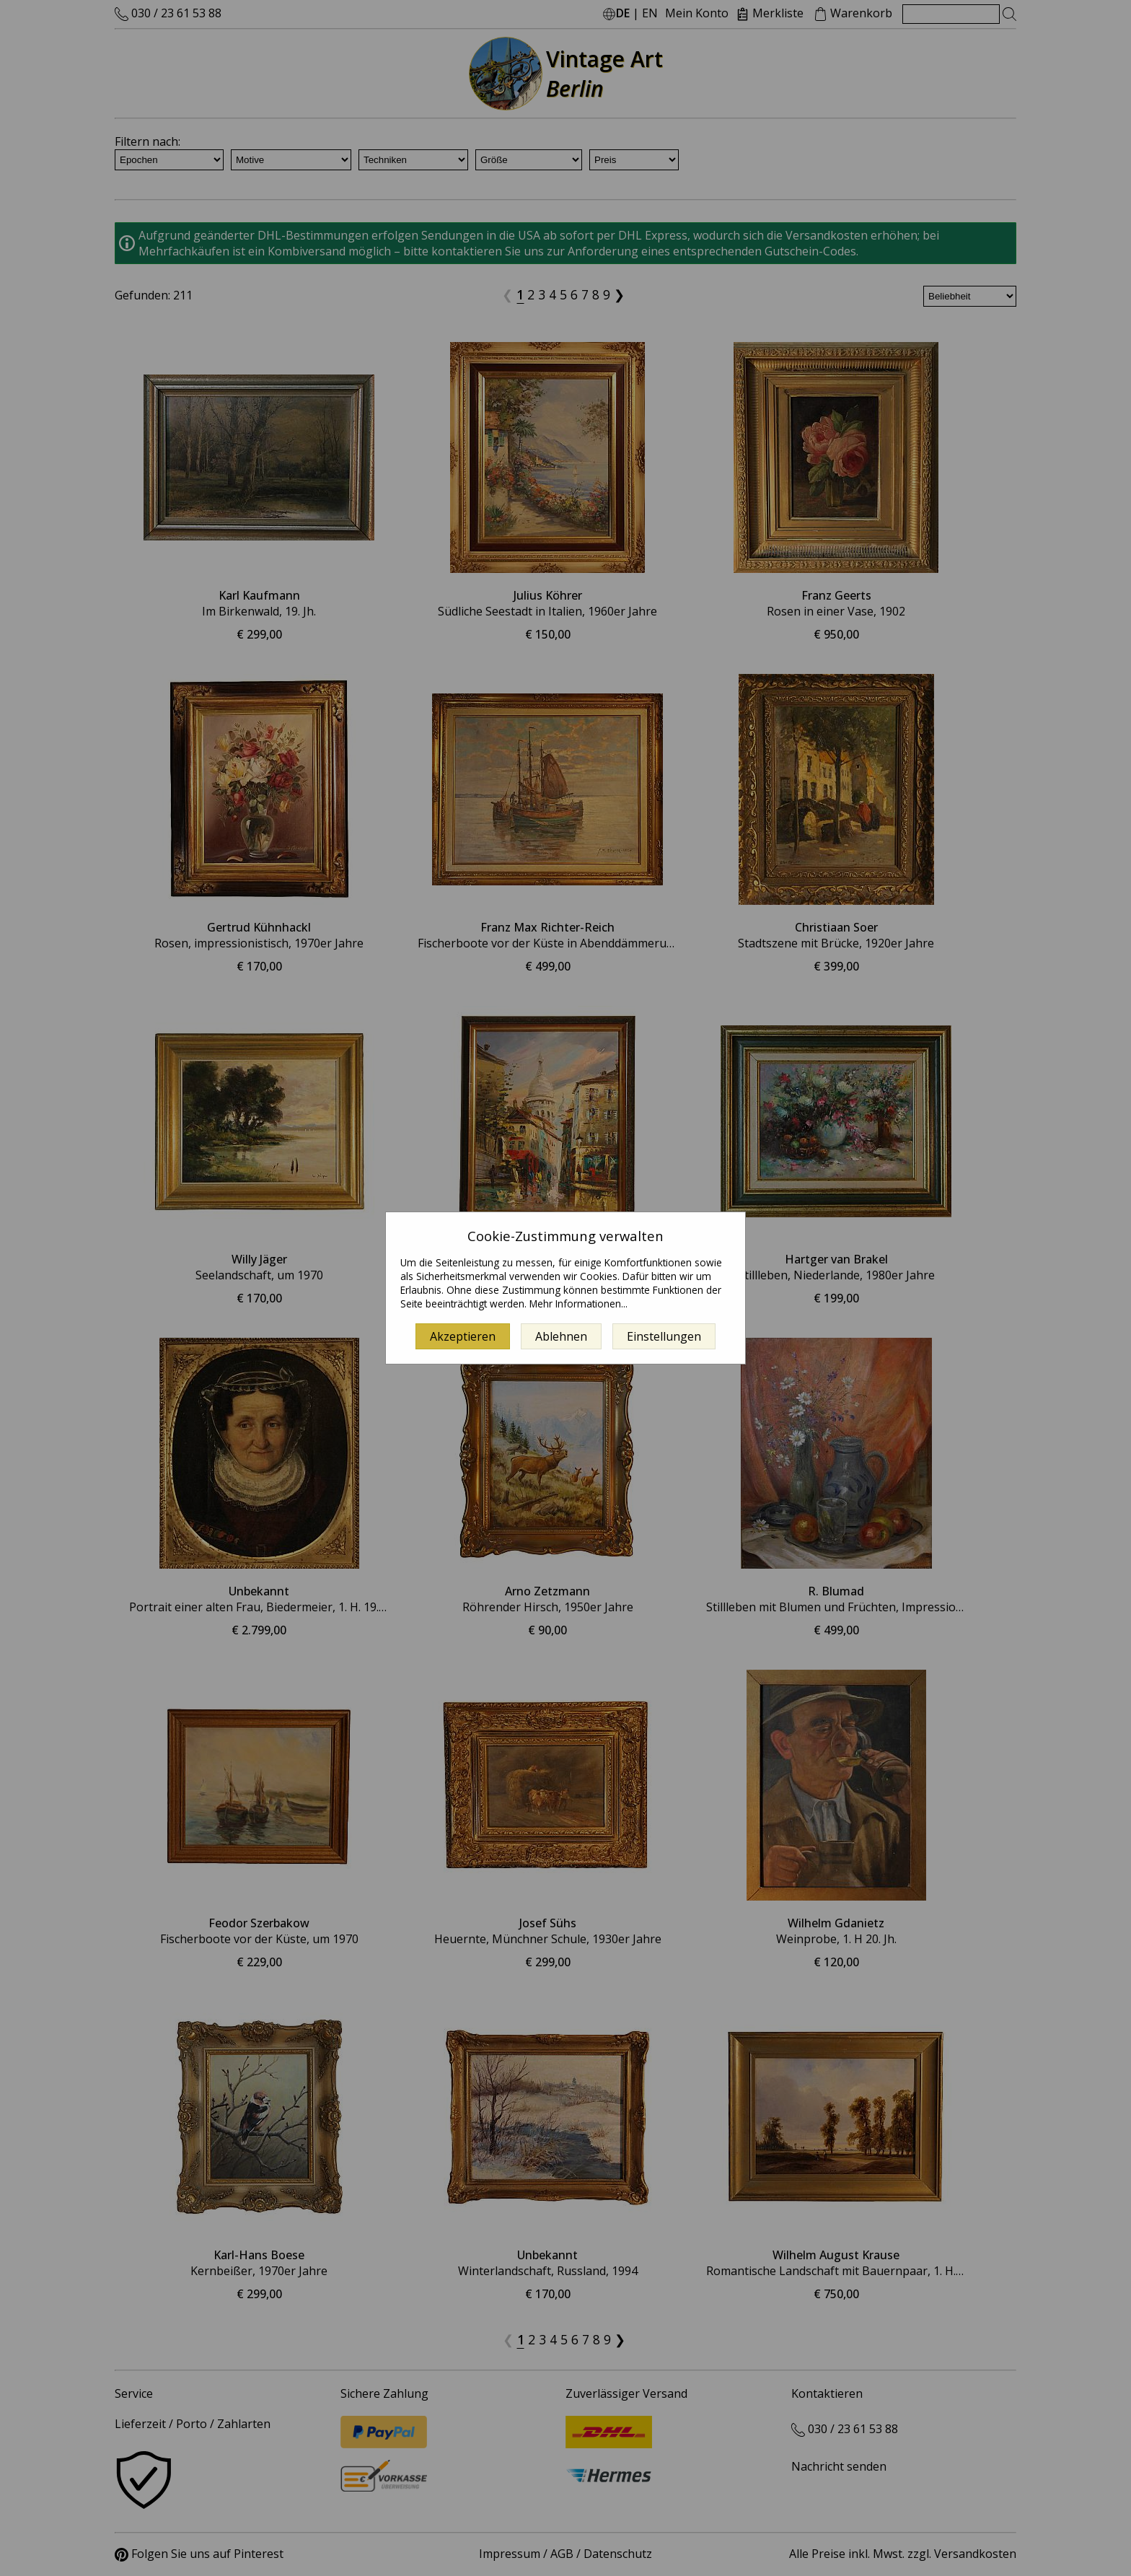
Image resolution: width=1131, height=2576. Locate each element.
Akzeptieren (463, 1336)
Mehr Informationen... (578, 1303)
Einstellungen (664, 1336)
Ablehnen (561, 1336)
